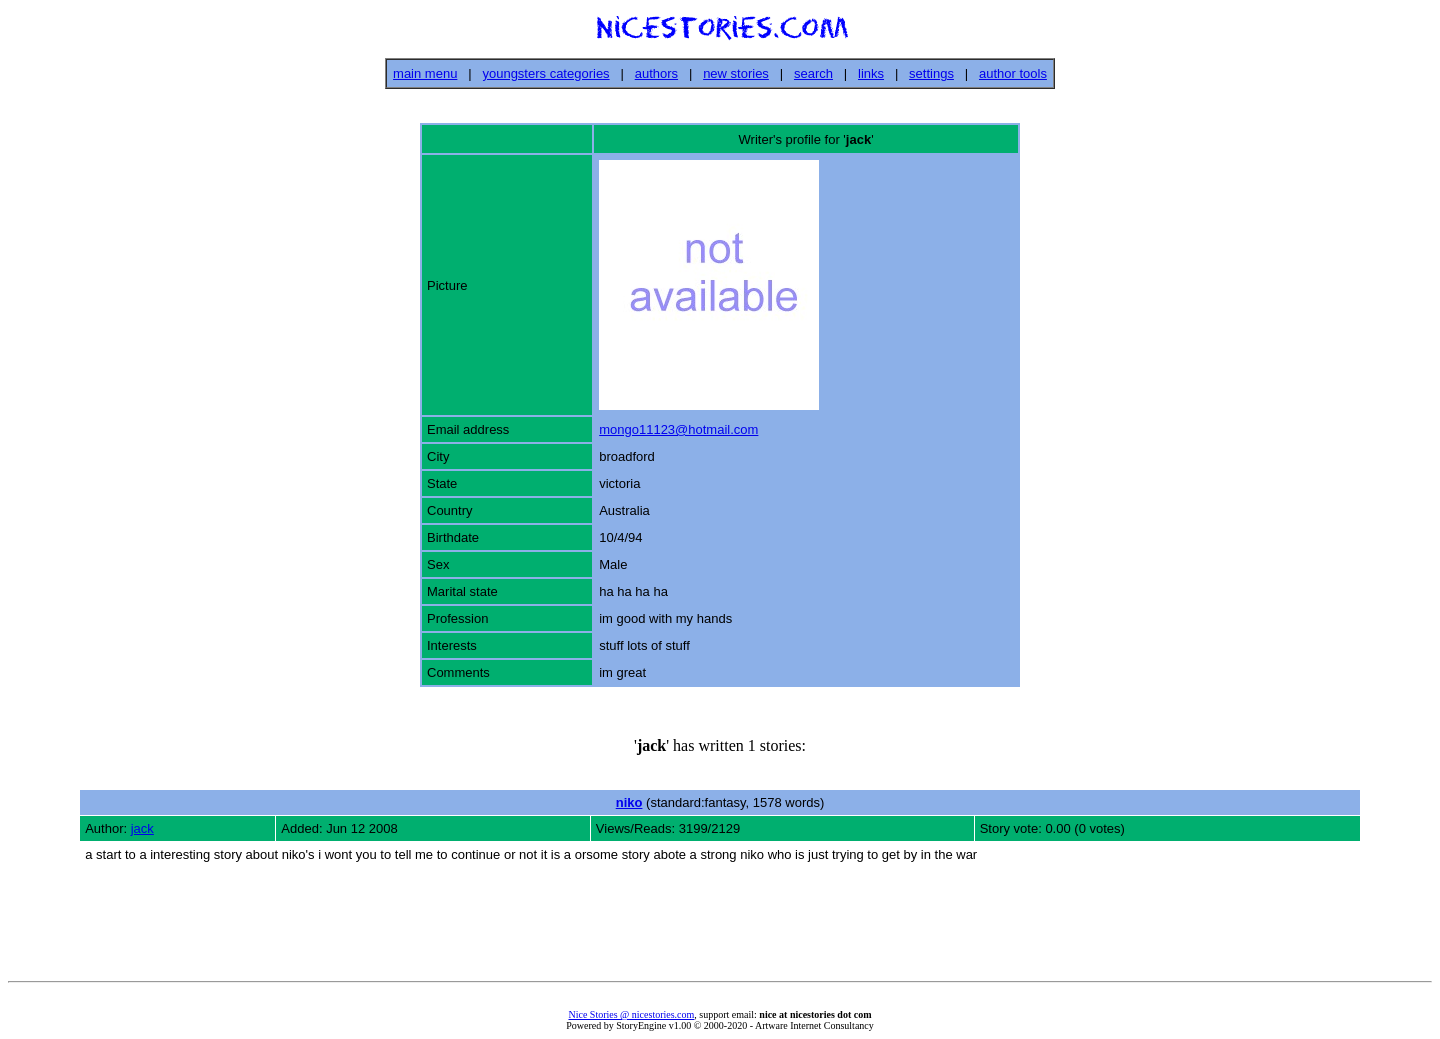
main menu (425, 73)
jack (142, 828)
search (813, 73)
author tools (1013, 73)
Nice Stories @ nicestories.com (631, 1014)
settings (931, 73)
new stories (736, 73)
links (871, 73)
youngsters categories (545, 73)
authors (656, 73)
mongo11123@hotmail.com (678, 429)
